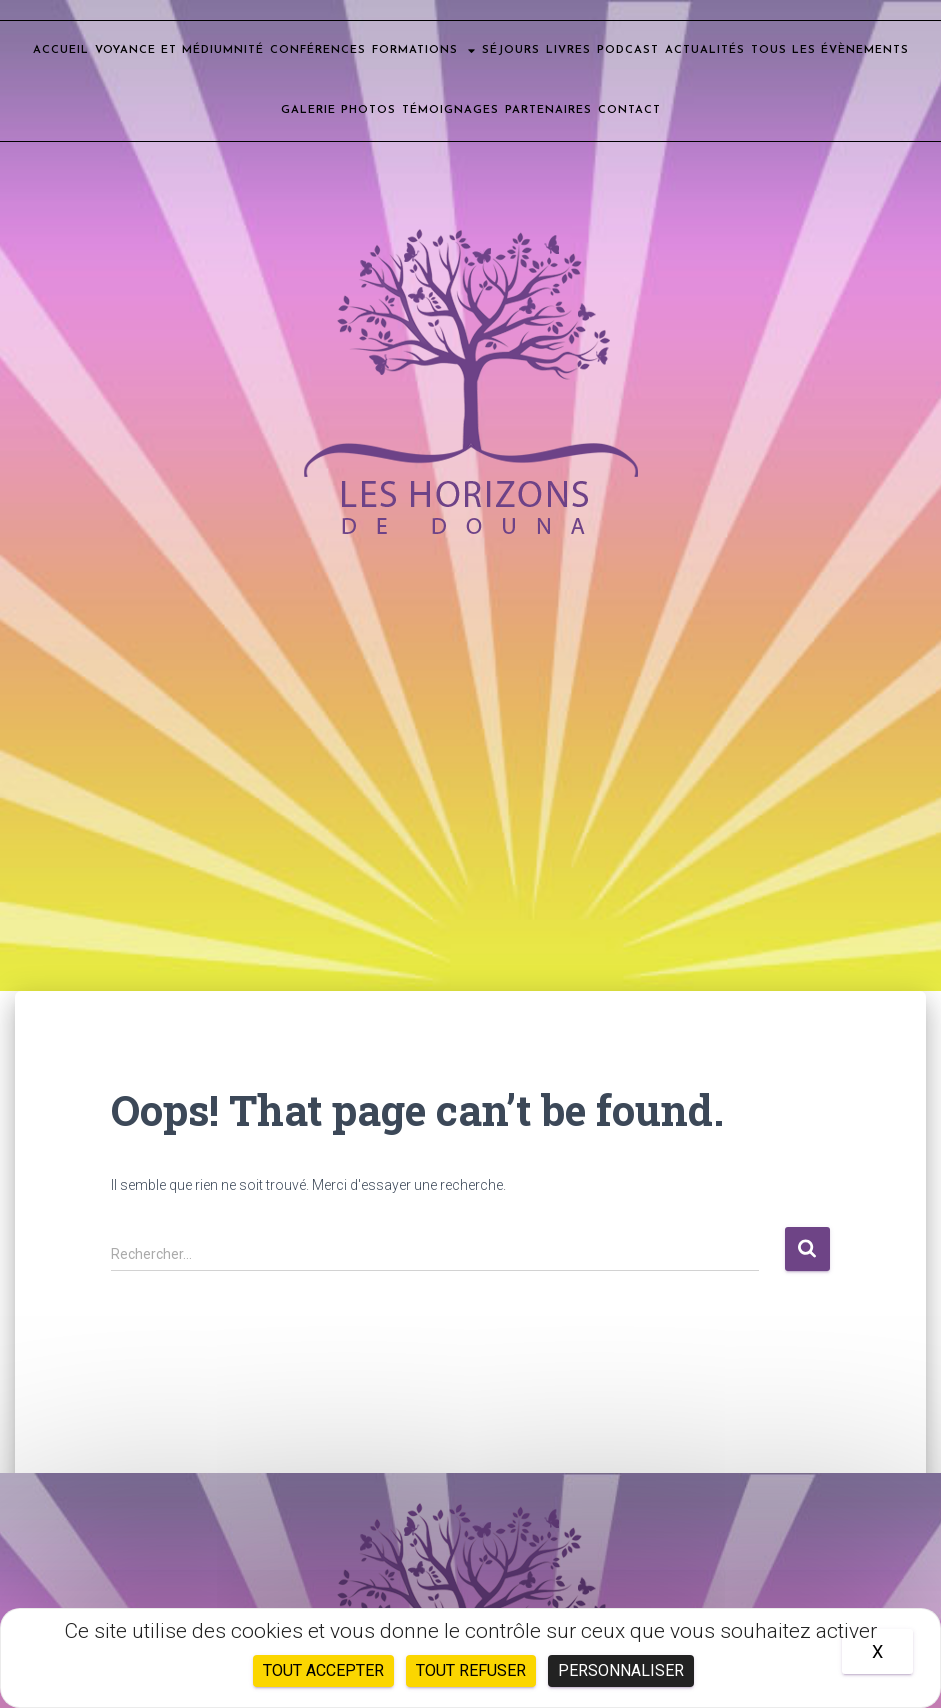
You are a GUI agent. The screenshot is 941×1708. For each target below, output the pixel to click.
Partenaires (548, 110)
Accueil (61, 50)
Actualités (705, 50)
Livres (568, 50)
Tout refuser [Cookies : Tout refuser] (471, 1670)
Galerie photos (338, 110)
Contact (629, 110)
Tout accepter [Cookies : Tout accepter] (323, 1670)
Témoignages (450, 110)
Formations (424, 50)
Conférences (318, 50)
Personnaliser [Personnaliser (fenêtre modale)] (621, 1670)
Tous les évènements (830, 50)
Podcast (628, 50)
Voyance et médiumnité (179, 50)
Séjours (511, 50)
